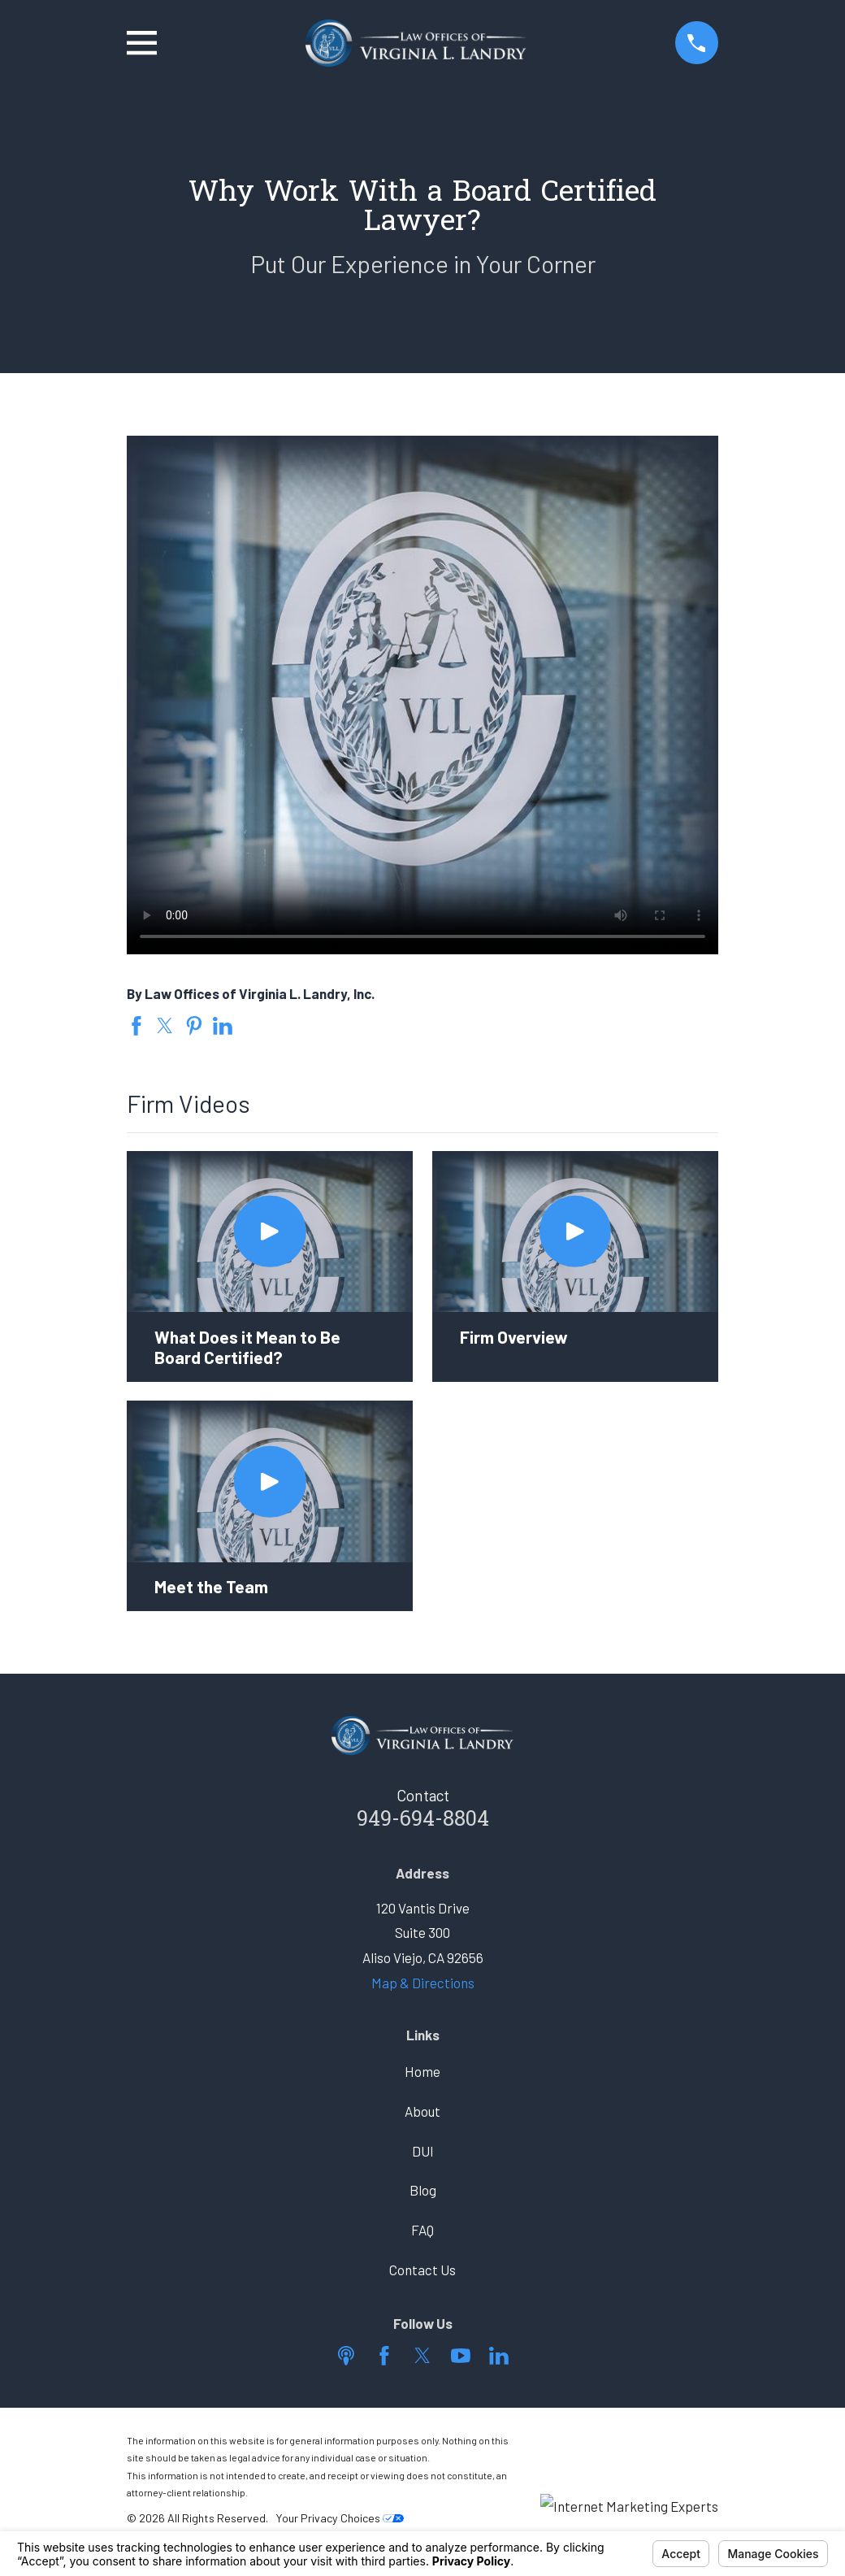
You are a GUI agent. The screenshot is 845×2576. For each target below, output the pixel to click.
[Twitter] (422, 2355)
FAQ (422, 2230)
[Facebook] (384, 2355)
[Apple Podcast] (346, 2355)
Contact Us (422, 2269)
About (422, 2111)
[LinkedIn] (499, 2355)
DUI (423, 2151)
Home (422, 2071)
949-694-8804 (423, 1820)
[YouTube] (460, 2355)
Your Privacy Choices (339, 2518)
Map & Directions (422, 1982)
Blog (423, 2190)
